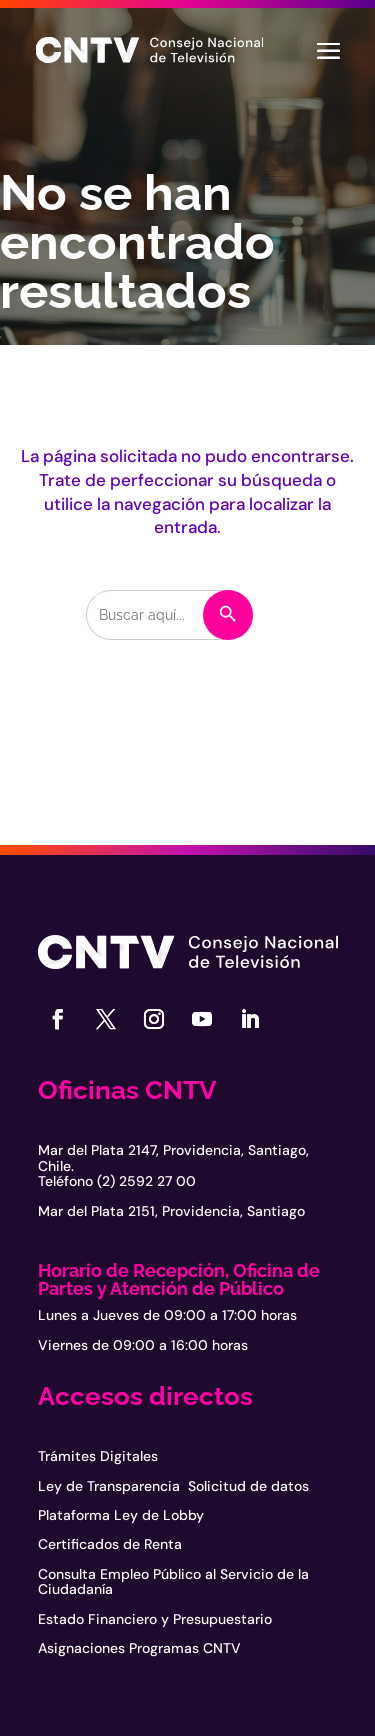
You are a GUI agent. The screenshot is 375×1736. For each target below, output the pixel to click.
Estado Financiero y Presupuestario (155, 1619)
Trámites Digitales (98, 1456)
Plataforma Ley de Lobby (121, 1515)
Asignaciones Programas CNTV (139, 1648)
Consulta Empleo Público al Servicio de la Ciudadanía (173, 1581)
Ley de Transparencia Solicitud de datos (173, 1486)
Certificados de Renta (110, 1544)
